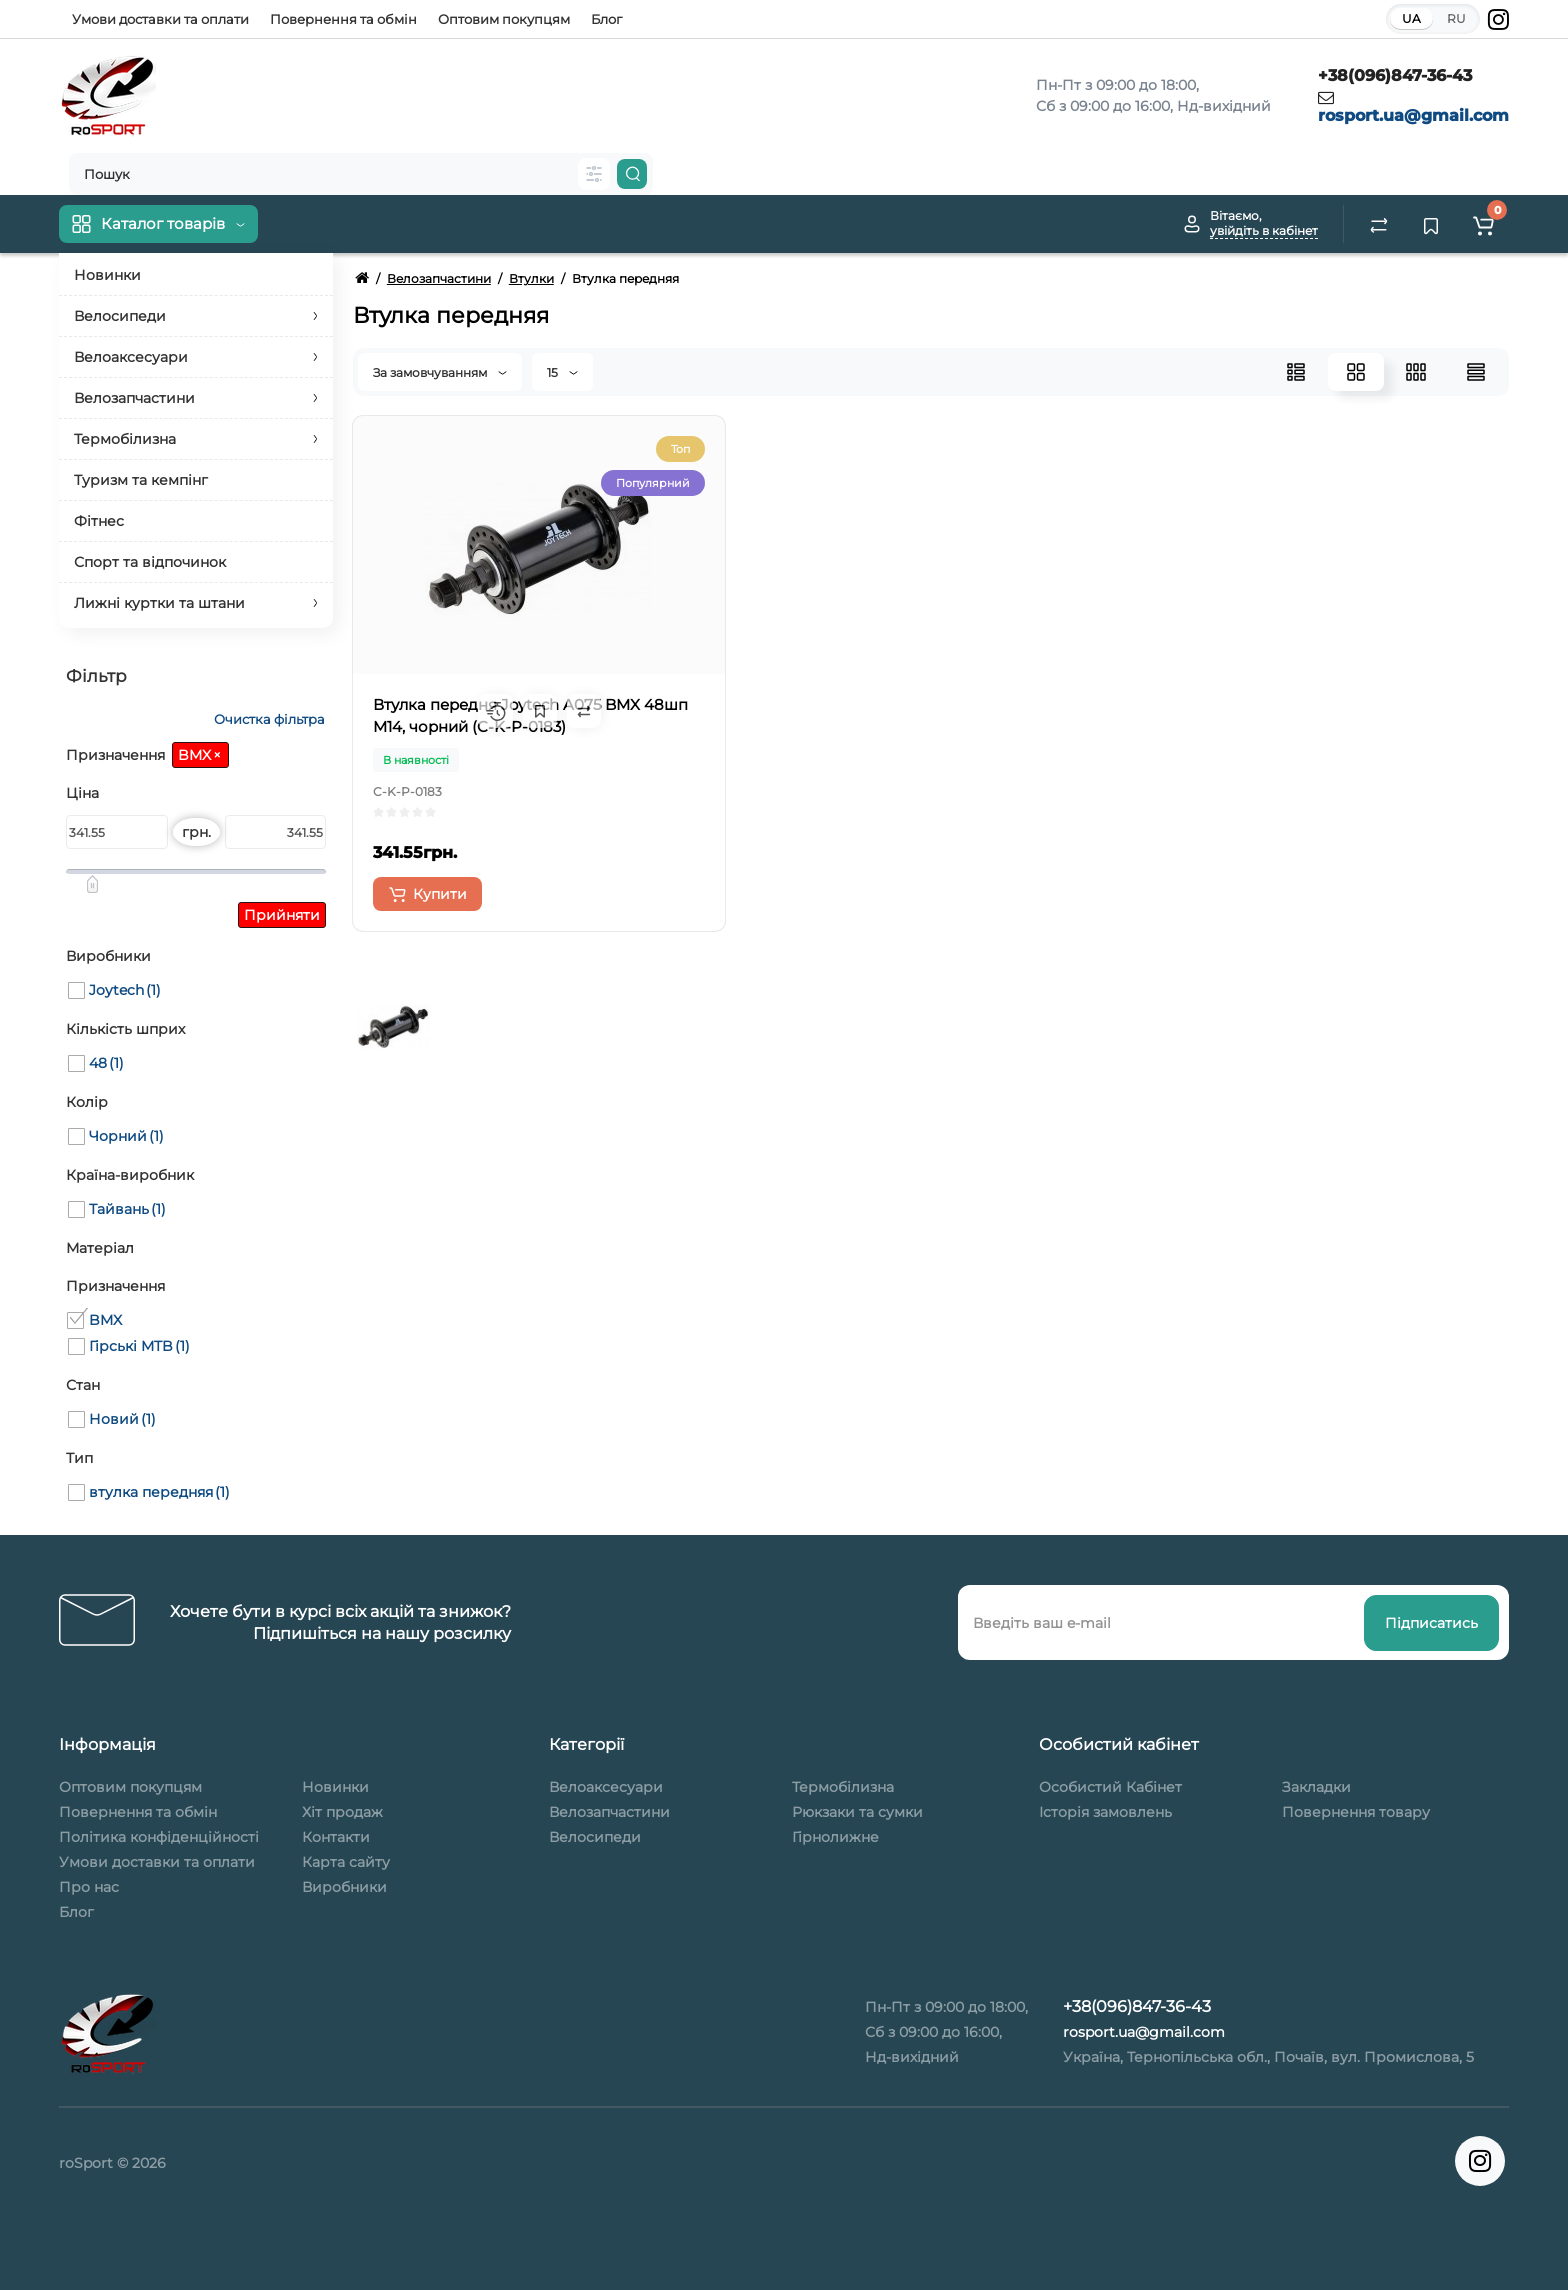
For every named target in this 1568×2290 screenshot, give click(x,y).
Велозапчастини (609, 1812)
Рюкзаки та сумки (857, 1812)
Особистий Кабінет (1110, 1787)
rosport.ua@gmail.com (1413, 115)
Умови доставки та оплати (160, 19)
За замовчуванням (440, 372)
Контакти (336, 1837)
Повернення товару (1356, 1812)
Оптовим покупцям (504, 19)
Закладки (1316, 1787)
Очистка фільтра (268, 719)
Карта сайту (346, 1862)
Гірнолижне (835, 1837)
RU (1456, 18)
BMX (199, 755)
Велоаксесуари (606, 1787)
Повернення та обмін (343, 19)
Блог (606, 19)
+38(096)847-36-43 (1395, 75)
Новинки (335, 1787)
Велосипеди (595, 1837)
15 (562, 372)
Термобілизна (843, 1787)
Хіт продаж (342, 1812)
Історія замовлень (1105, 1812)
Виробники (344, 1887)
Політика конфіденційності (159, 1837)
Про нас (89, 1887)
